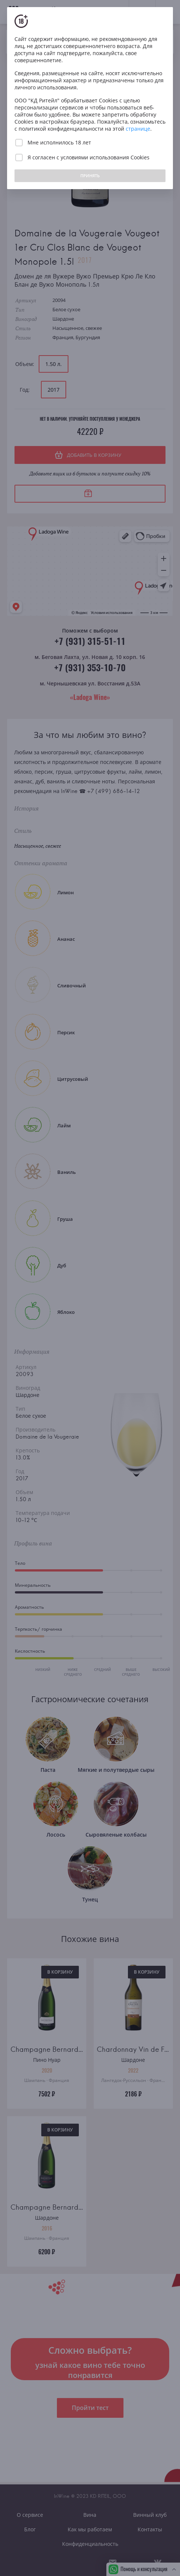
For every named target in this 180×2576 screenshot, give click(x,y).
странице (138, 128)
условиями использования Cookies (105, 157)
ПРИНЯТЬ (90, 175)
